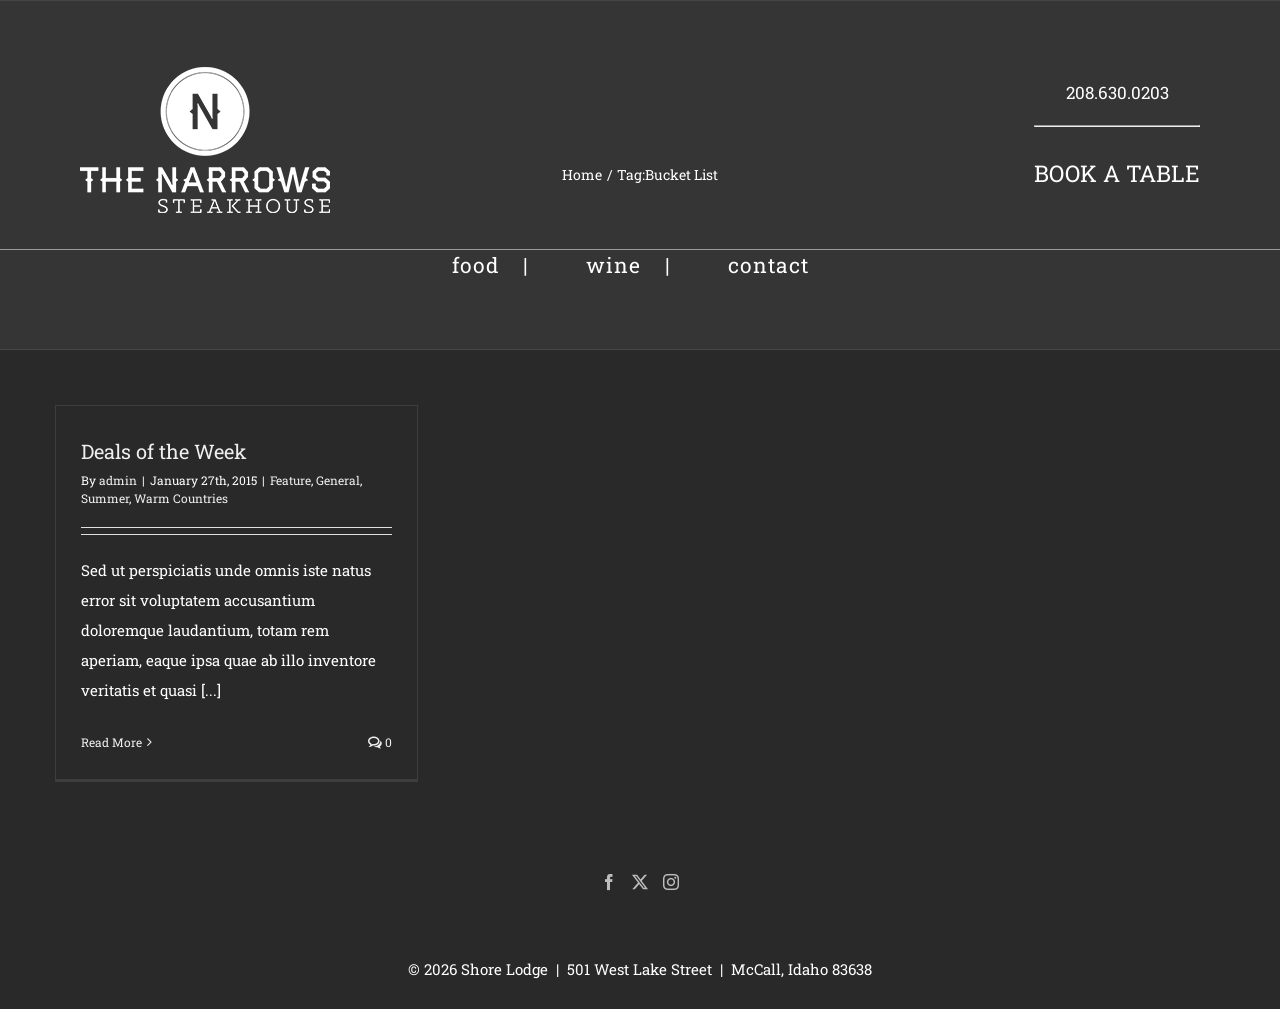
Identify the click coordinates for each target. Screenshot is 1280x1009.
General (338, 480)
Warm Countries (181, 498)
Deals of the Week (164, 451)
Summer (105, 498)
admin (118, 480)
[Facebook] (609, 882)
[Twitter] (640, 882)
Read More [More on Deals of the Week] (111, 742)
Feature (290, 480)
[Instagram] (671, 882)
